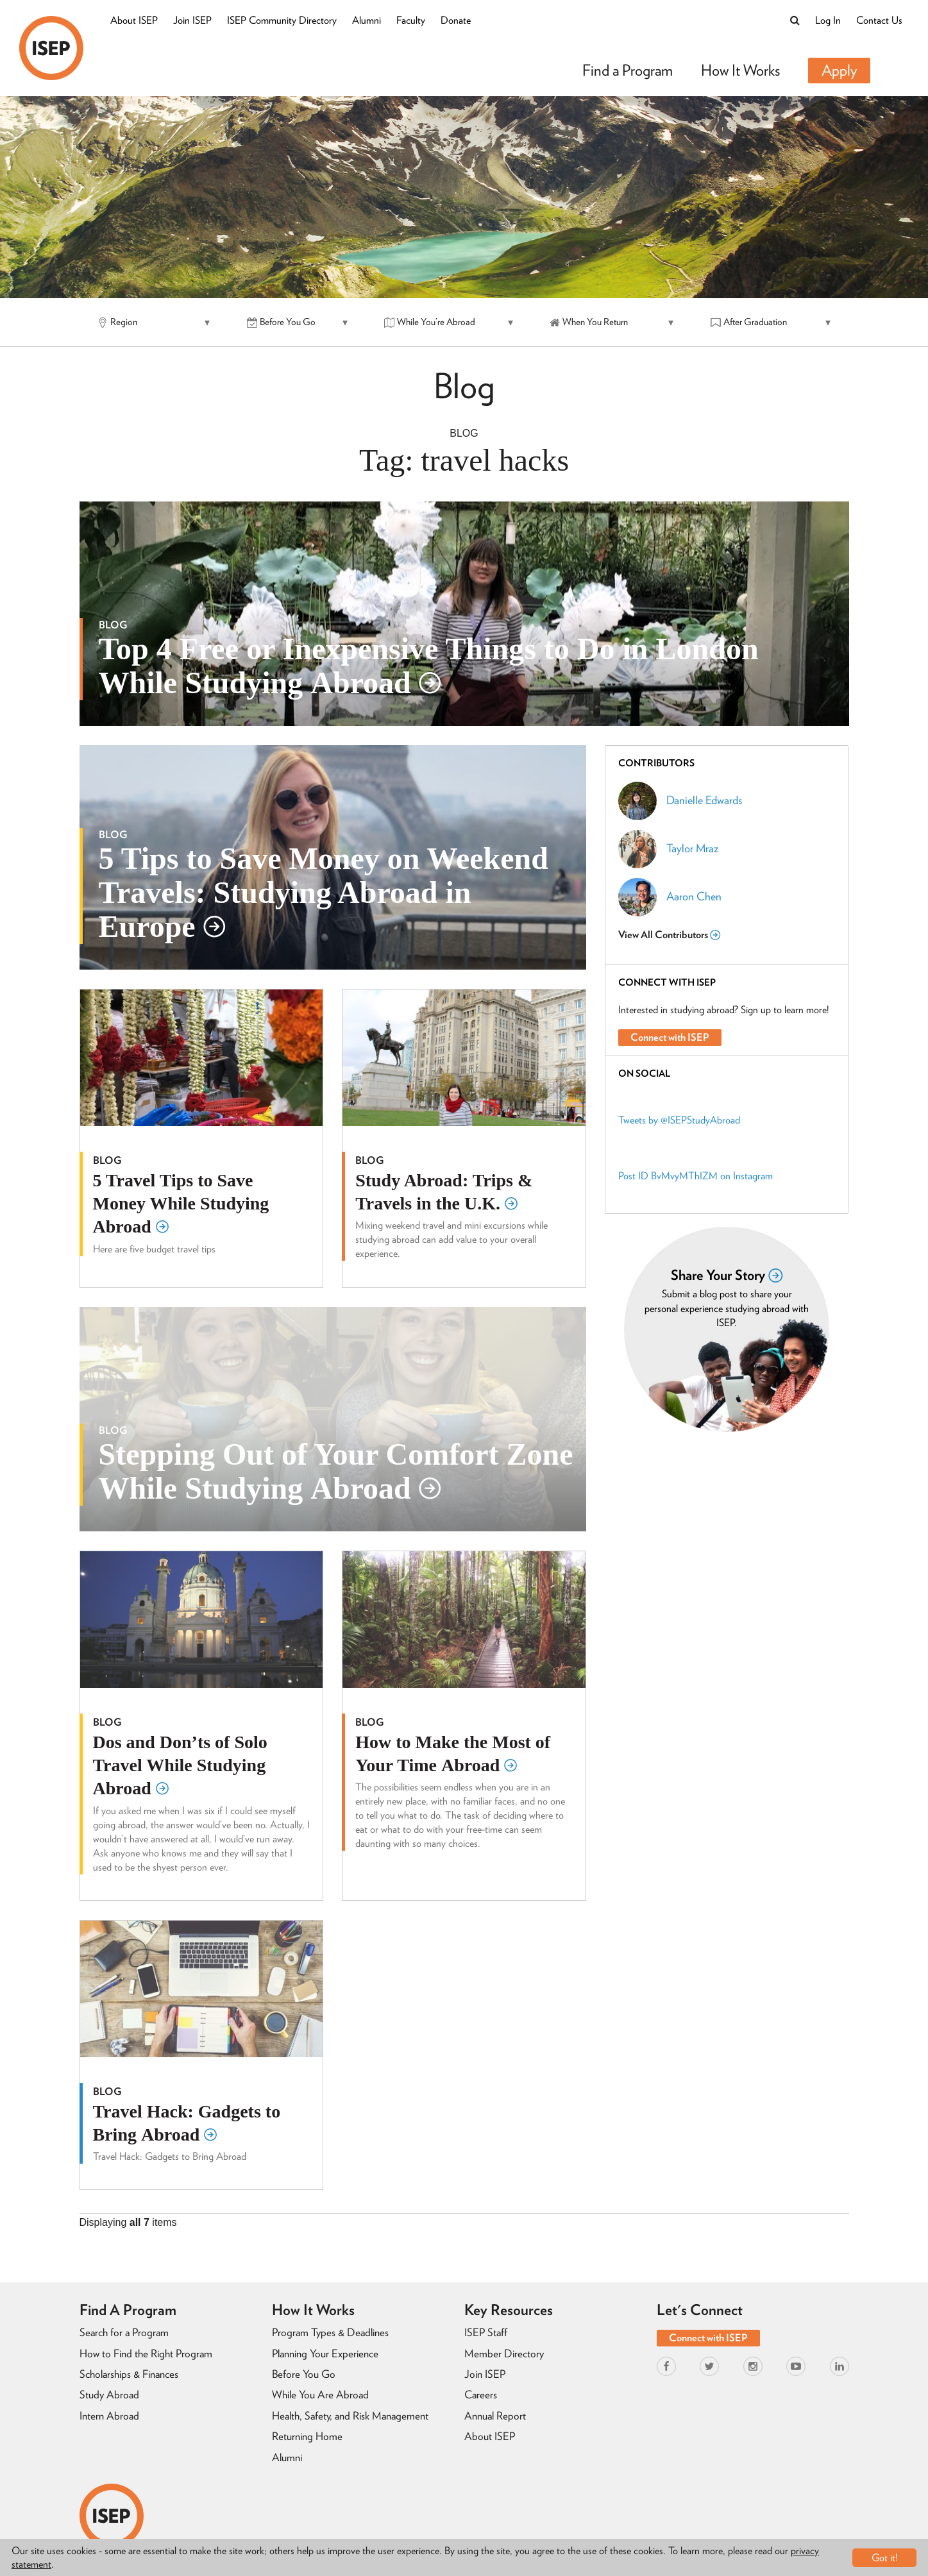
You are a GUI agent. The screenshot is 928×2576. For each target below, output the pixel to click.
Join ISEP (192, 20)
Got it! (885, 2558)
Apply (839, 70)
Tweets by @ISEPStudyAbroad (679, 1120)
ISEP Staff (485, 2332)
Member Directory (504, 2353)
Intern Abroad (109, 2415)
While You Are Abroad (320, 2394)
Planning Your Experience (325, 2353)
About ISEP (134, 20)
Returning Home (307, 2436)
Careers (480, 2394)
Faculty (410, 20)
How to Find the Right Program (146, 2353)
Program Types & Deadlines (330, 2332)
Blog (464, 433)
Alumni (366, 20)
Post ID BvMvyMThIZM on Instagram (695, 1176)
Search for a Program (124, 2332)
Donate (456, 20)
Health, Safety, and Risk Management (350, 2415)
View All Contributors (669, 935)
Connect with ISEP (669, 1037)
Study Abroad (109, 2394)
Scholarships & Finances (129, 2374)
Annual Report (495, 2415)
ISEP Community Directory (282, 20)
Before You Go (303, 2374)
